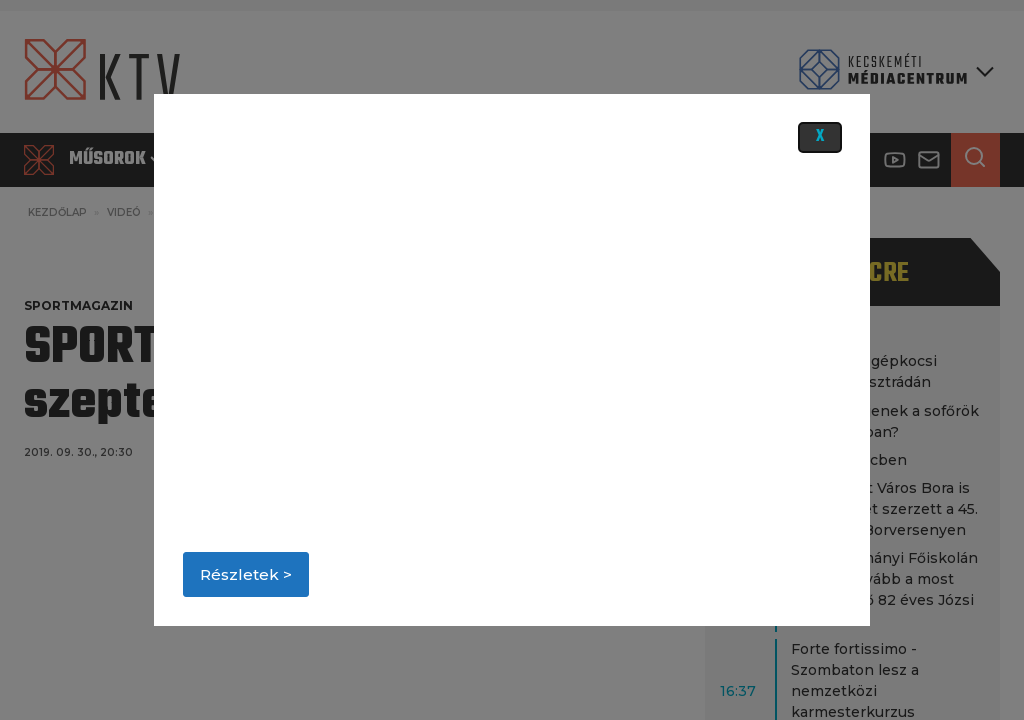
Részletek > (246, 574)
